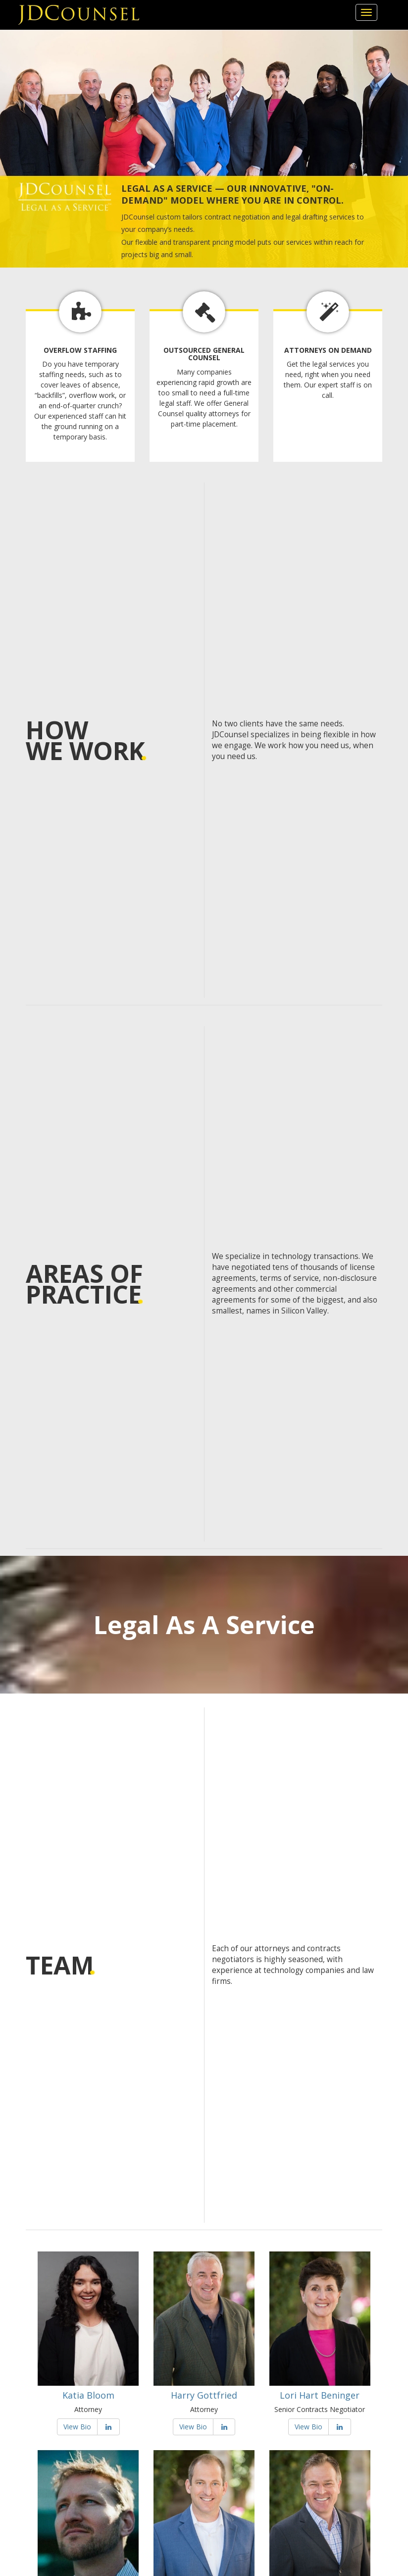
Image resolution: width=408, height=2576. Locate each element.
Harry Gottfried (204, 2395)
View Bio (77, 2426)
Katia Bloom (88, 2395)
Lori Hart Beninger (319, 2395)
